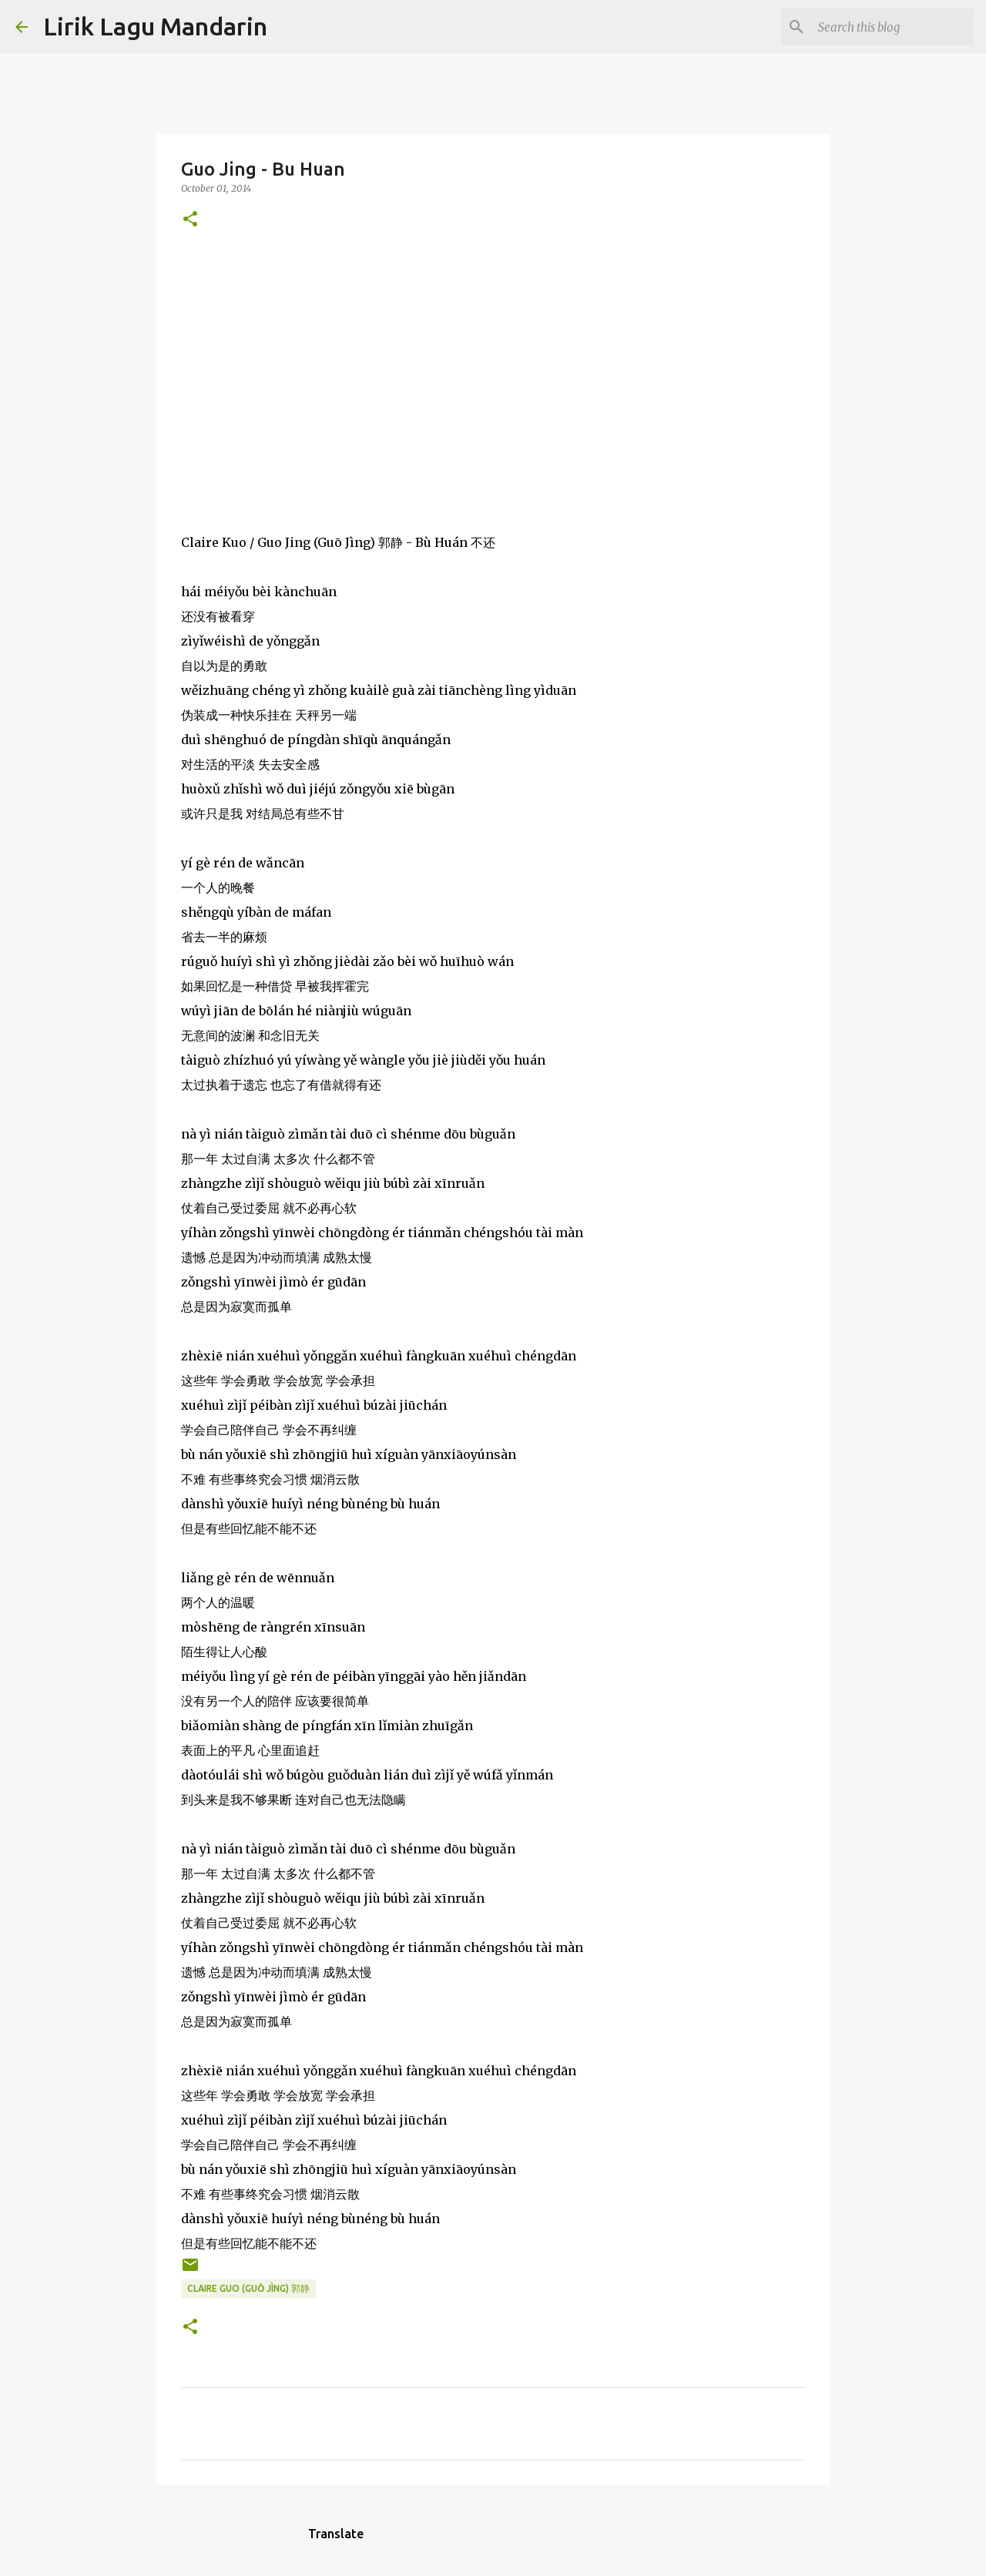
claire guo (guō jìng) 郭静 (248, 2288)
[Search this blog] (893, 26)
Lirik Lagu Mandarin (155, 26)
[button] (190, 220)
